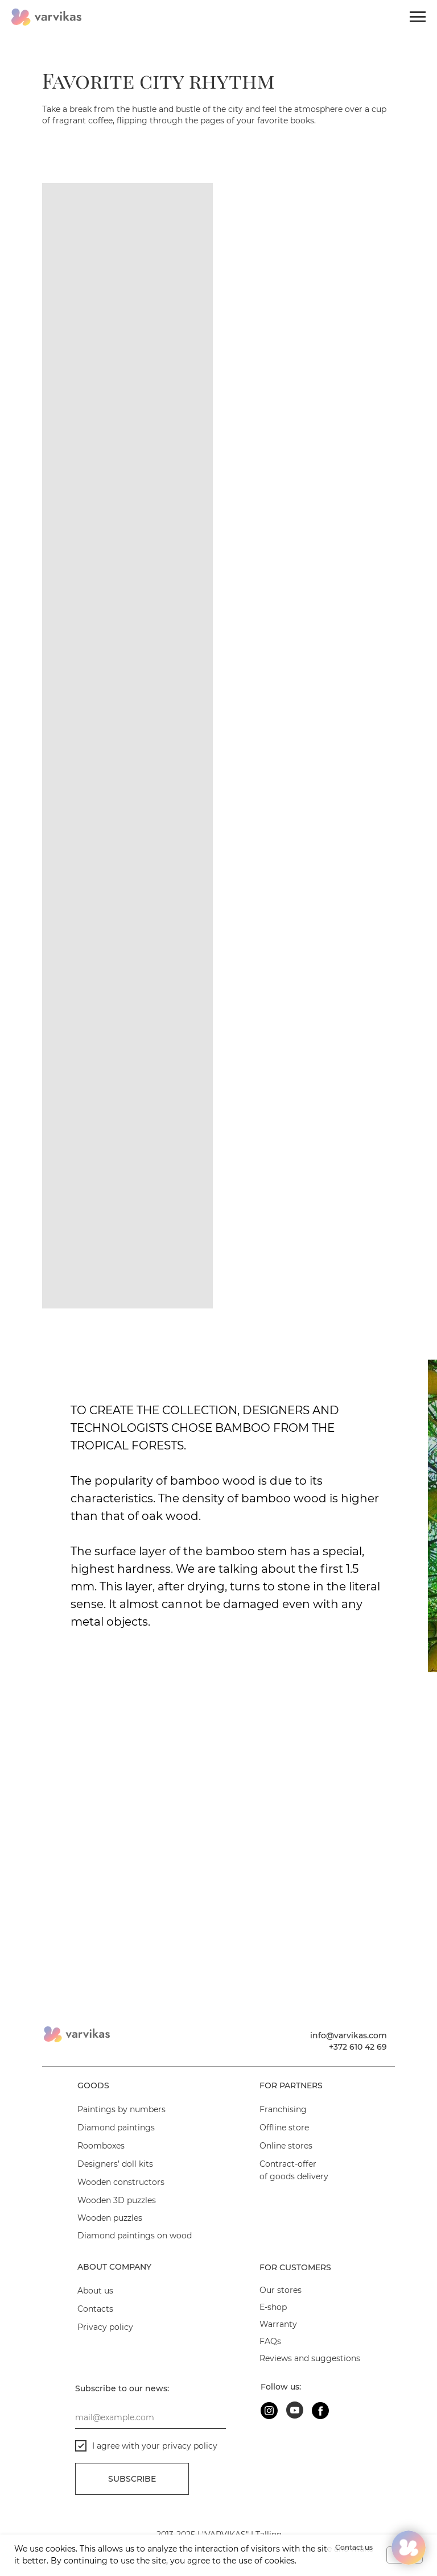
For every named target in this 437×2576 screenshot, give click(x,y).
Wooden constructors (120, 2182)
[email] (150, 2417)
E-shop (273, 2307)
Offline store (284, 2127)
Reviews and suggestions (309, 2358)
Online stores (285, 2146)
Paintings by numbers (121, 2109)
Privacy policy (105, 2327)
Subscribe (132, 2479)
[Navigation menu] (418, 17)
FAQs (270, 2341)
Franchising (283, 2109)
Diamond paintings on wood (134, 2235)
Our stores (280, 2290)
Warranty (278, 2324)
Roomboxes (101, 2146)
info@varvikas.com (348, 2035)
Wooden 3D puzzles (116, 2200)
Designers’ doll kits (115, 2164)
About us (95, 2291)
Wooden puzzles (109, 2218)
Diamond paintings (116, 2127)
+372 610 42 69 (358, 2047)
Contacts (95, 2309)
